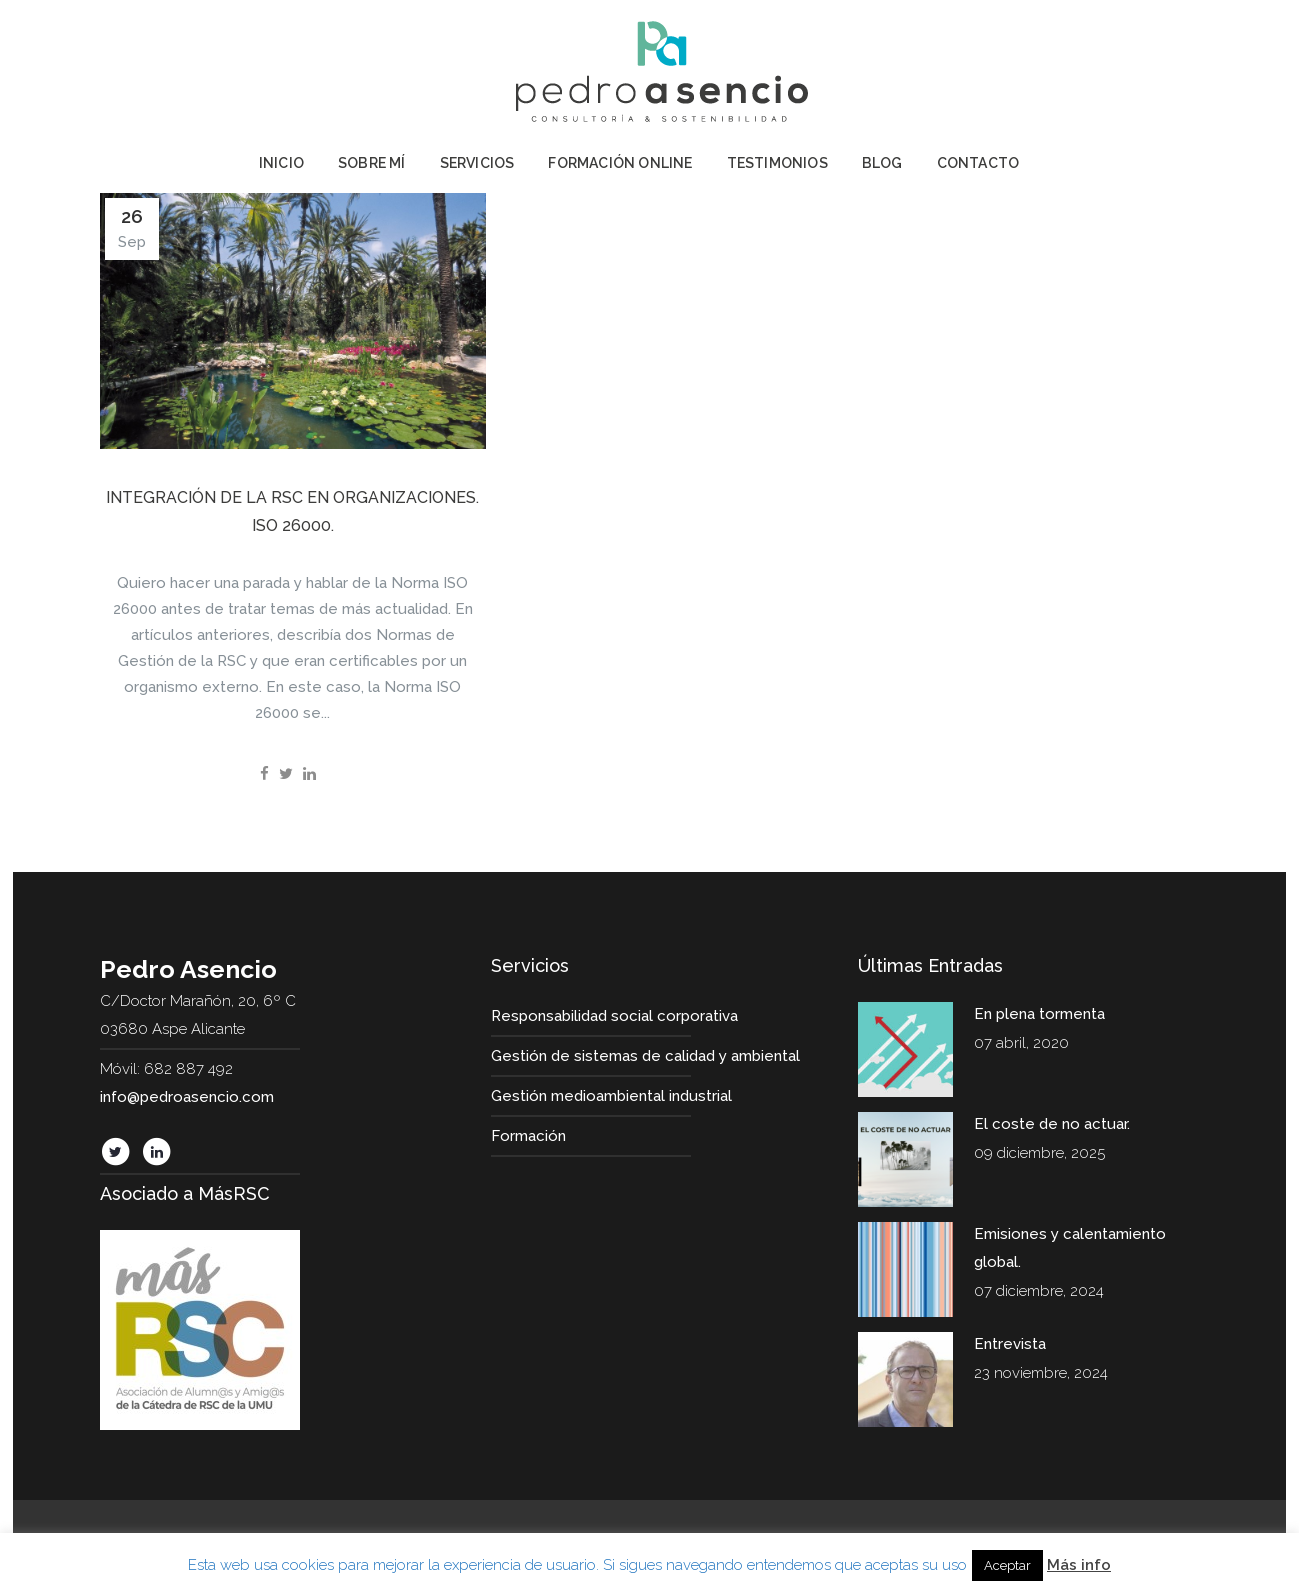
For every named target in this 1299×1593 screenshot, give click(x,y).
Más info (1079, 1565)
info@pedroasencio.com (187, 1097)
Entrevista (1010, 1344)
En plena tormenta (1039, 1014)
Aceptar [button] (1007, 1565)
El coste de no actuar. (1052, 1124)
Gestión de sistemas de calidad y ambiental (645, 1056)
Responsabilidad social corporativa (614, 1016)
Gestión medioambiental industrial (611, 1096)
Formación (528, 1136)
